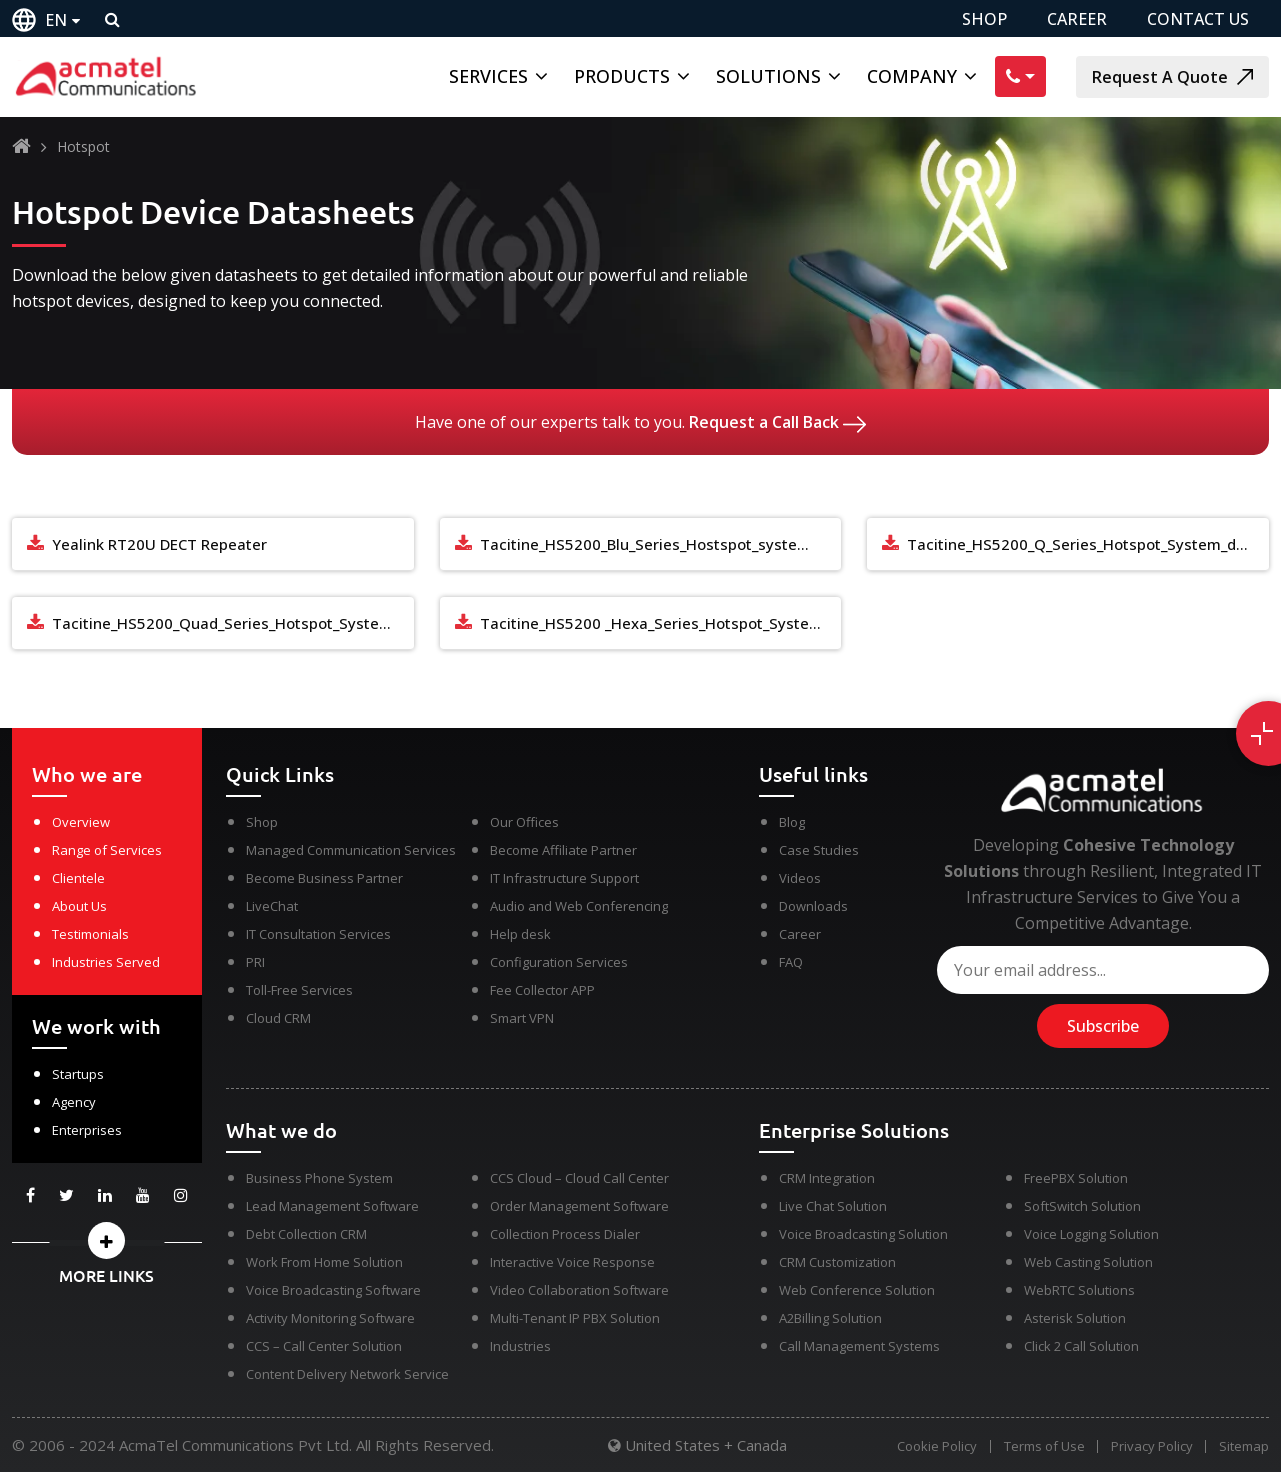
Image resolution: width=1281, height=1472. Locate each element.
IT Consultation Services (318, 934)
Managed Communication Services (351, 850)
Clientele (78, 878)
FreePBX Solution (1076, 1178)
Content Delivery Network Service (347, 1374)
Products (622, 76)
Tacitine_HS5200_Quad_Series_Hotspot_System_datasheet (233, 623)
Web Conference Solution (857, 1290)
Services (488, 76)
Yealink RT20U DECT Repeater (159, 544)
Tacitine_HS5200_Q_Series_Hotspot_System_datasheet (1088, 544)
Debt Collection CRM (306, 1234)
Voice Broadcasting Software (333, 1290)
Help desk (520, 934)
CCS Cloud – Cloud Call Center (579, 1178)
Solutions (768, 76)
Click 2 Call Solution (1081, 1346)
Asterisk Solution (1075, 1318)
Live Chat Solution (833, 1206)
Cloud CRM (278, 1018)
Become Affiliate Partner (563, 850)
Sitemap (1244, 1446)
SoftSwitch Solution (1082, 1206)
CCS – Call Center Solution (324, 1346)
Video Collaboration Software (579, 1290)
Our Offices (524, 822)
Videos (800, 878)
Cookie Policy (932, 1446)
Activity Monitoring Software (330, 1318)
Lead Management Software (332, 1206)
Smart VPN (522, 1018)
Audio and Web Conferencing (579, 906)
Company (912, 76)
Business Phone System (319, 1178)
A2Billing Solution (830, 1318)
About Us (79, 906)
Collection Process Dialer (565, 1234)
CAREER (1077, 19)
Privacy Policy (1150, 1446)
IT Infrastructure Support (564, 878)
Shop (262, 822)
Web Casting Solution (1088, 1262)
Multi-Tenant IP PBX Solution (575, 1318)
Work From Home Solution (324, 1262)
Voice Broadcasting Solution (863, 1234)
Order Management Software (579, 1206)
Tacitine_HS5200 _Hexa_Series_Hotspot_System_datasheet (661, 623)
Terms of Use (1040, 1446)
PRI (255, 962)
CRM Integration (827, 1178)
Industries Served (106, 962)
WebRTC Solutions (1079, 1290)
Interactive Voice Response (572, 1262)
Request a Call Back (777, 422)
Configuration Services (559, 962)
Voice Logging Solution (1091, 1234)
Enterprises (87, 1130)
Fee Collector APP (542, 990)
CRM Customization (837, 1262)
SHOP (984, 19)
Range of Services (107, 850)
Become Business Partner (324, 878)
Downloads (813, 906)
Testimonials (90, 934)
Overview (81, 822)
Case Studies (819, 850)
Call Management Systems (859, 1346)
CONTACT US (1198, 19)
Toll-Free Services (299, 990)
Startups (78, 1074)
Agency (74, 1102)
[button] (107, 1240)
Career (800, 934)
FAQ (791, 962)
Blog (792, 822)
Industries (520, 1346)
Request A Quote (1172, 77)
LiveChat (272, 906)
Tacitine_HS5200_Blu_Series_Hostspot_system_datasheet (661, 544)
